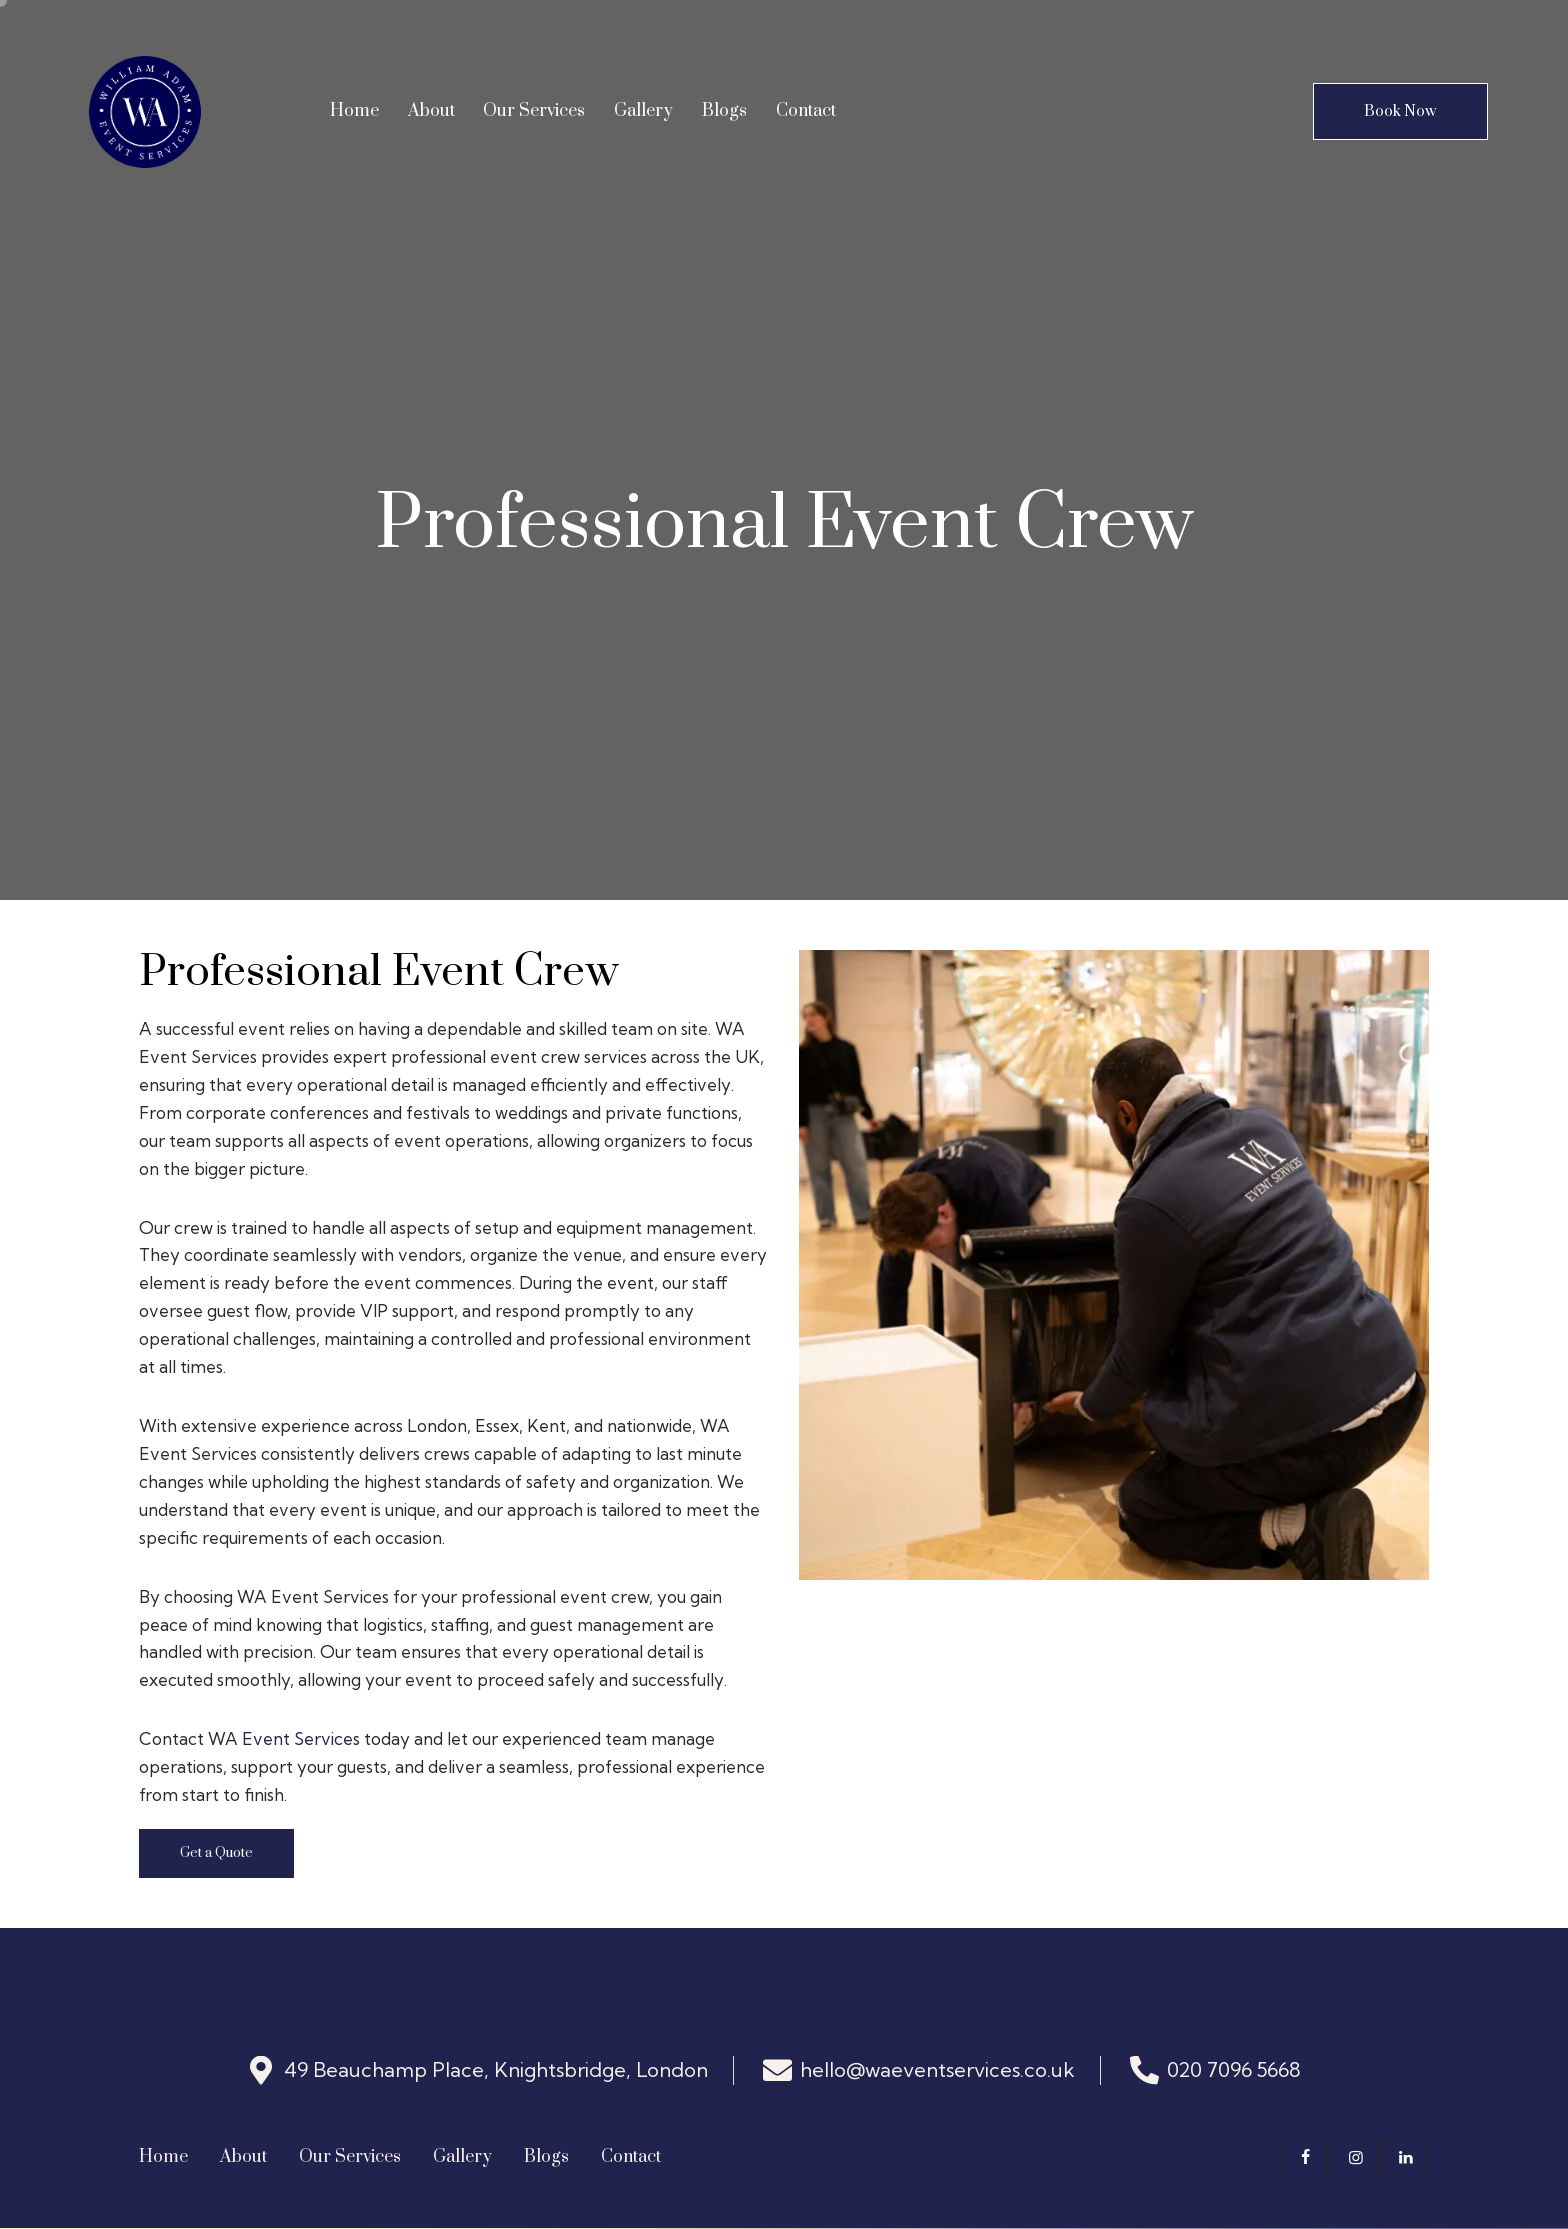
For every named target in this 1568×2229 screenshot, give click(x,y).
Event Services (301, 1738)
